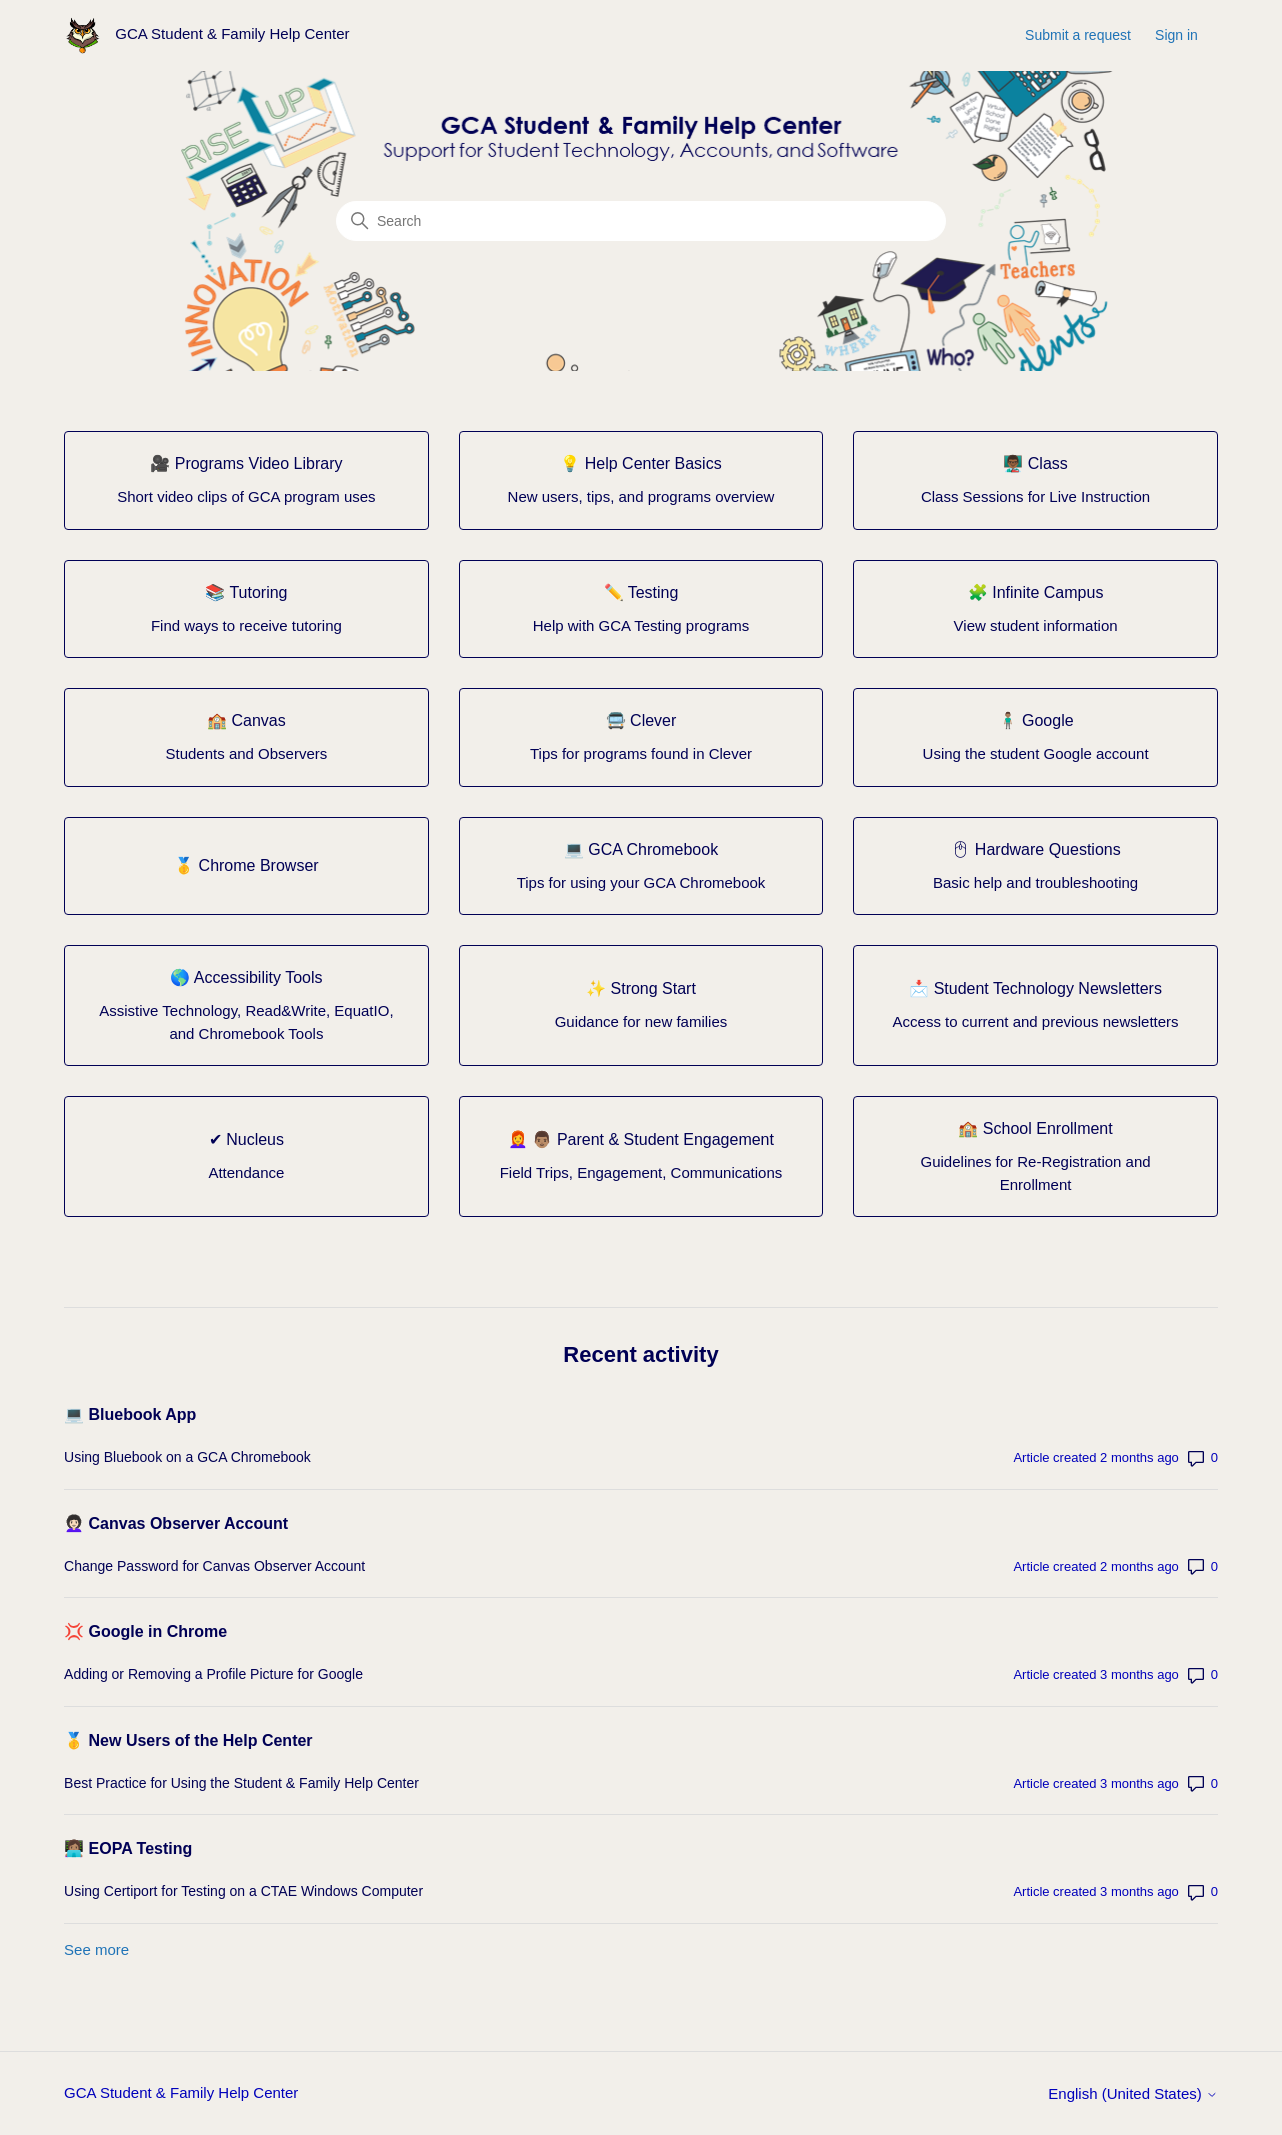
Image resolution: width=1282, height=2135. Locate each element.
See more (96, 1949)
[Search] (641, 221)
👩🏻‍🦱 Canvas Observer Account (176, 1523)
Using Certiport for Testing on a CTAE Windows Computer (243, 1891)
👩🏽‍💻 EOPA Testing (128, 1848)
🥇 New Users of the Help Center (188, 1740)
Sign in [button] (1176, 35)
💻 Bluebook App (130, 1414)
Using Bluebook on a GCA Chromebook (187, 1457)
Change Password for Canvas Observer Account (214, 1566)
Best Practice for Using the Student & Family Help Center (241, 1783)
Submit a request (1078, 35)
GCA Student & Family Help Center (181, 2092)
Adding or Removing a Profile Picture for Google (213, 1674)
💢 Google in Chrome (145, 1631)
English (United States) (1133, 2093)
